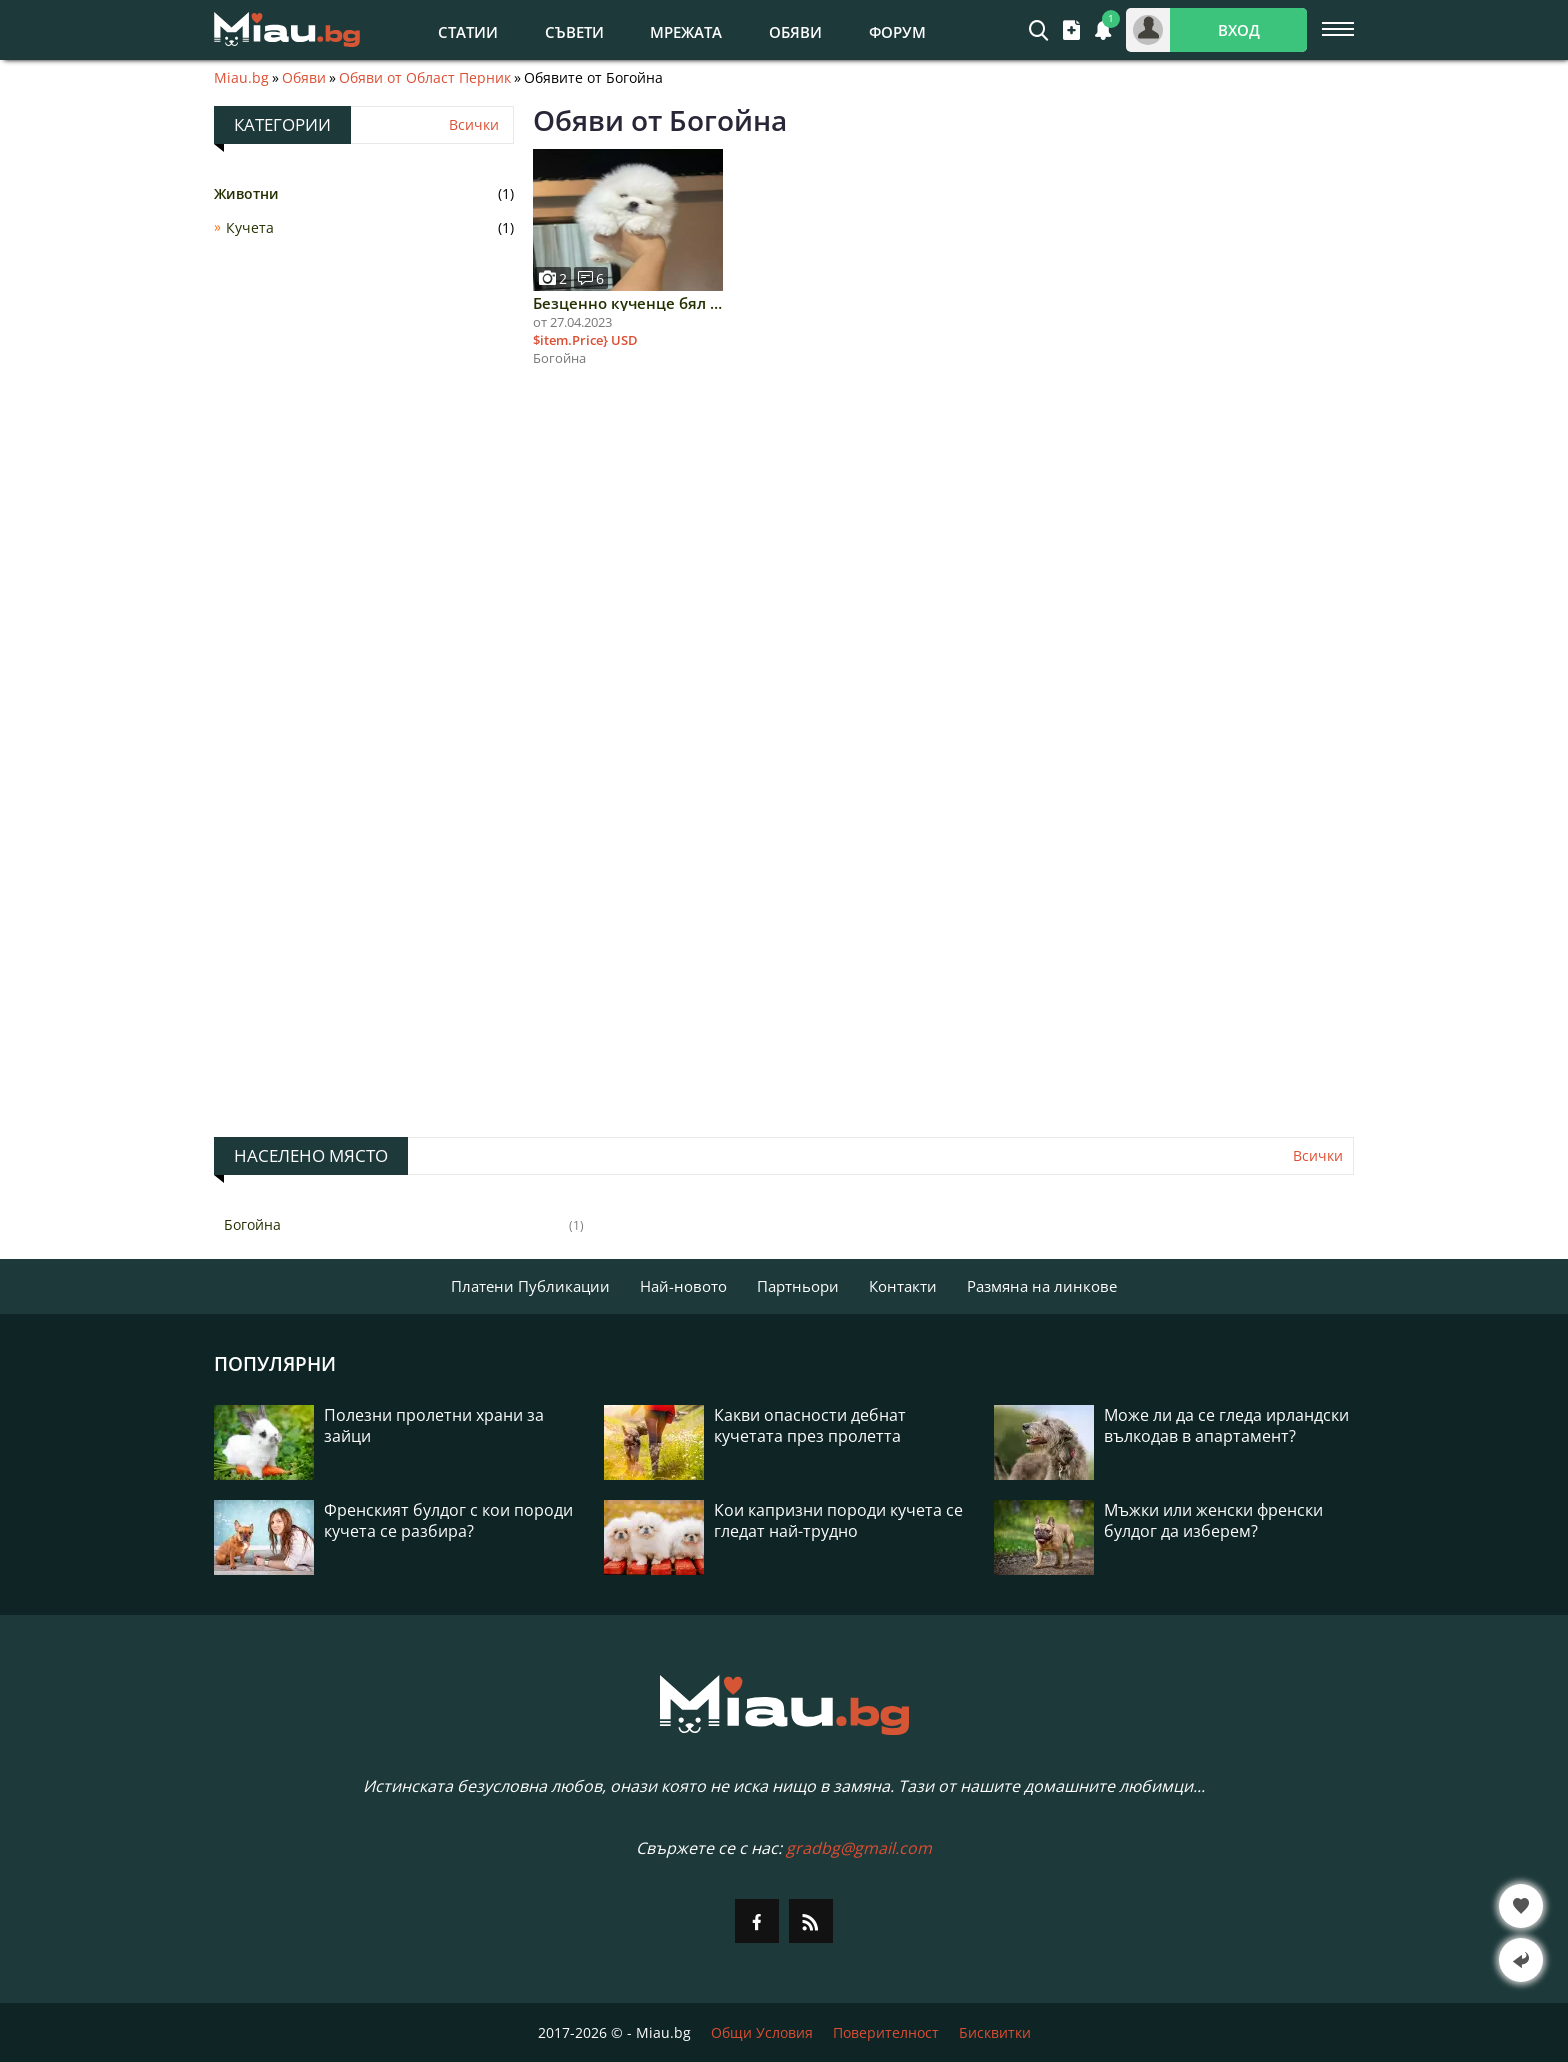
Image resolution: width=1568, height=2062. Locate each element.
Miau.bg (241, 78)
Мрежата (686, 32)
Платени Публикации (530, 1286)
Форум (897, 32)
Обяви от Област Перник (425, 78)
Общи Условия (762, 2032)
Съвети (574, 32)
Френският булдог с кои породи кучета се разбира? (448, 1521)
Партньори (798, 1286)
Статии (468, 32)
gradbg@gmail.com (859, 1848)
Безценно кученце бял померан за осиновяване (628, 303)
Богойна (252, 1224)
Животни (246, 193)
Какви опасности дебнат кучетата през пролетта (810, 1426)
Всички (474, 125)
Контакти (903, 1286)
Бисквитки (995, 2032)
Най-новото (683, 1286)
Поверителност (886, 2032)
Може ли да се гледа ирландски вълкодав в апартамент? (1226, 1426)
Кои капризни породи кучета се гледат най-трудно (838, 1521)
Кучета (250, 227)
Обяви (795, 32)
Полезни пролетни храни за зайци (434, 1426)
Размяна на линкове (1042, 1286)
